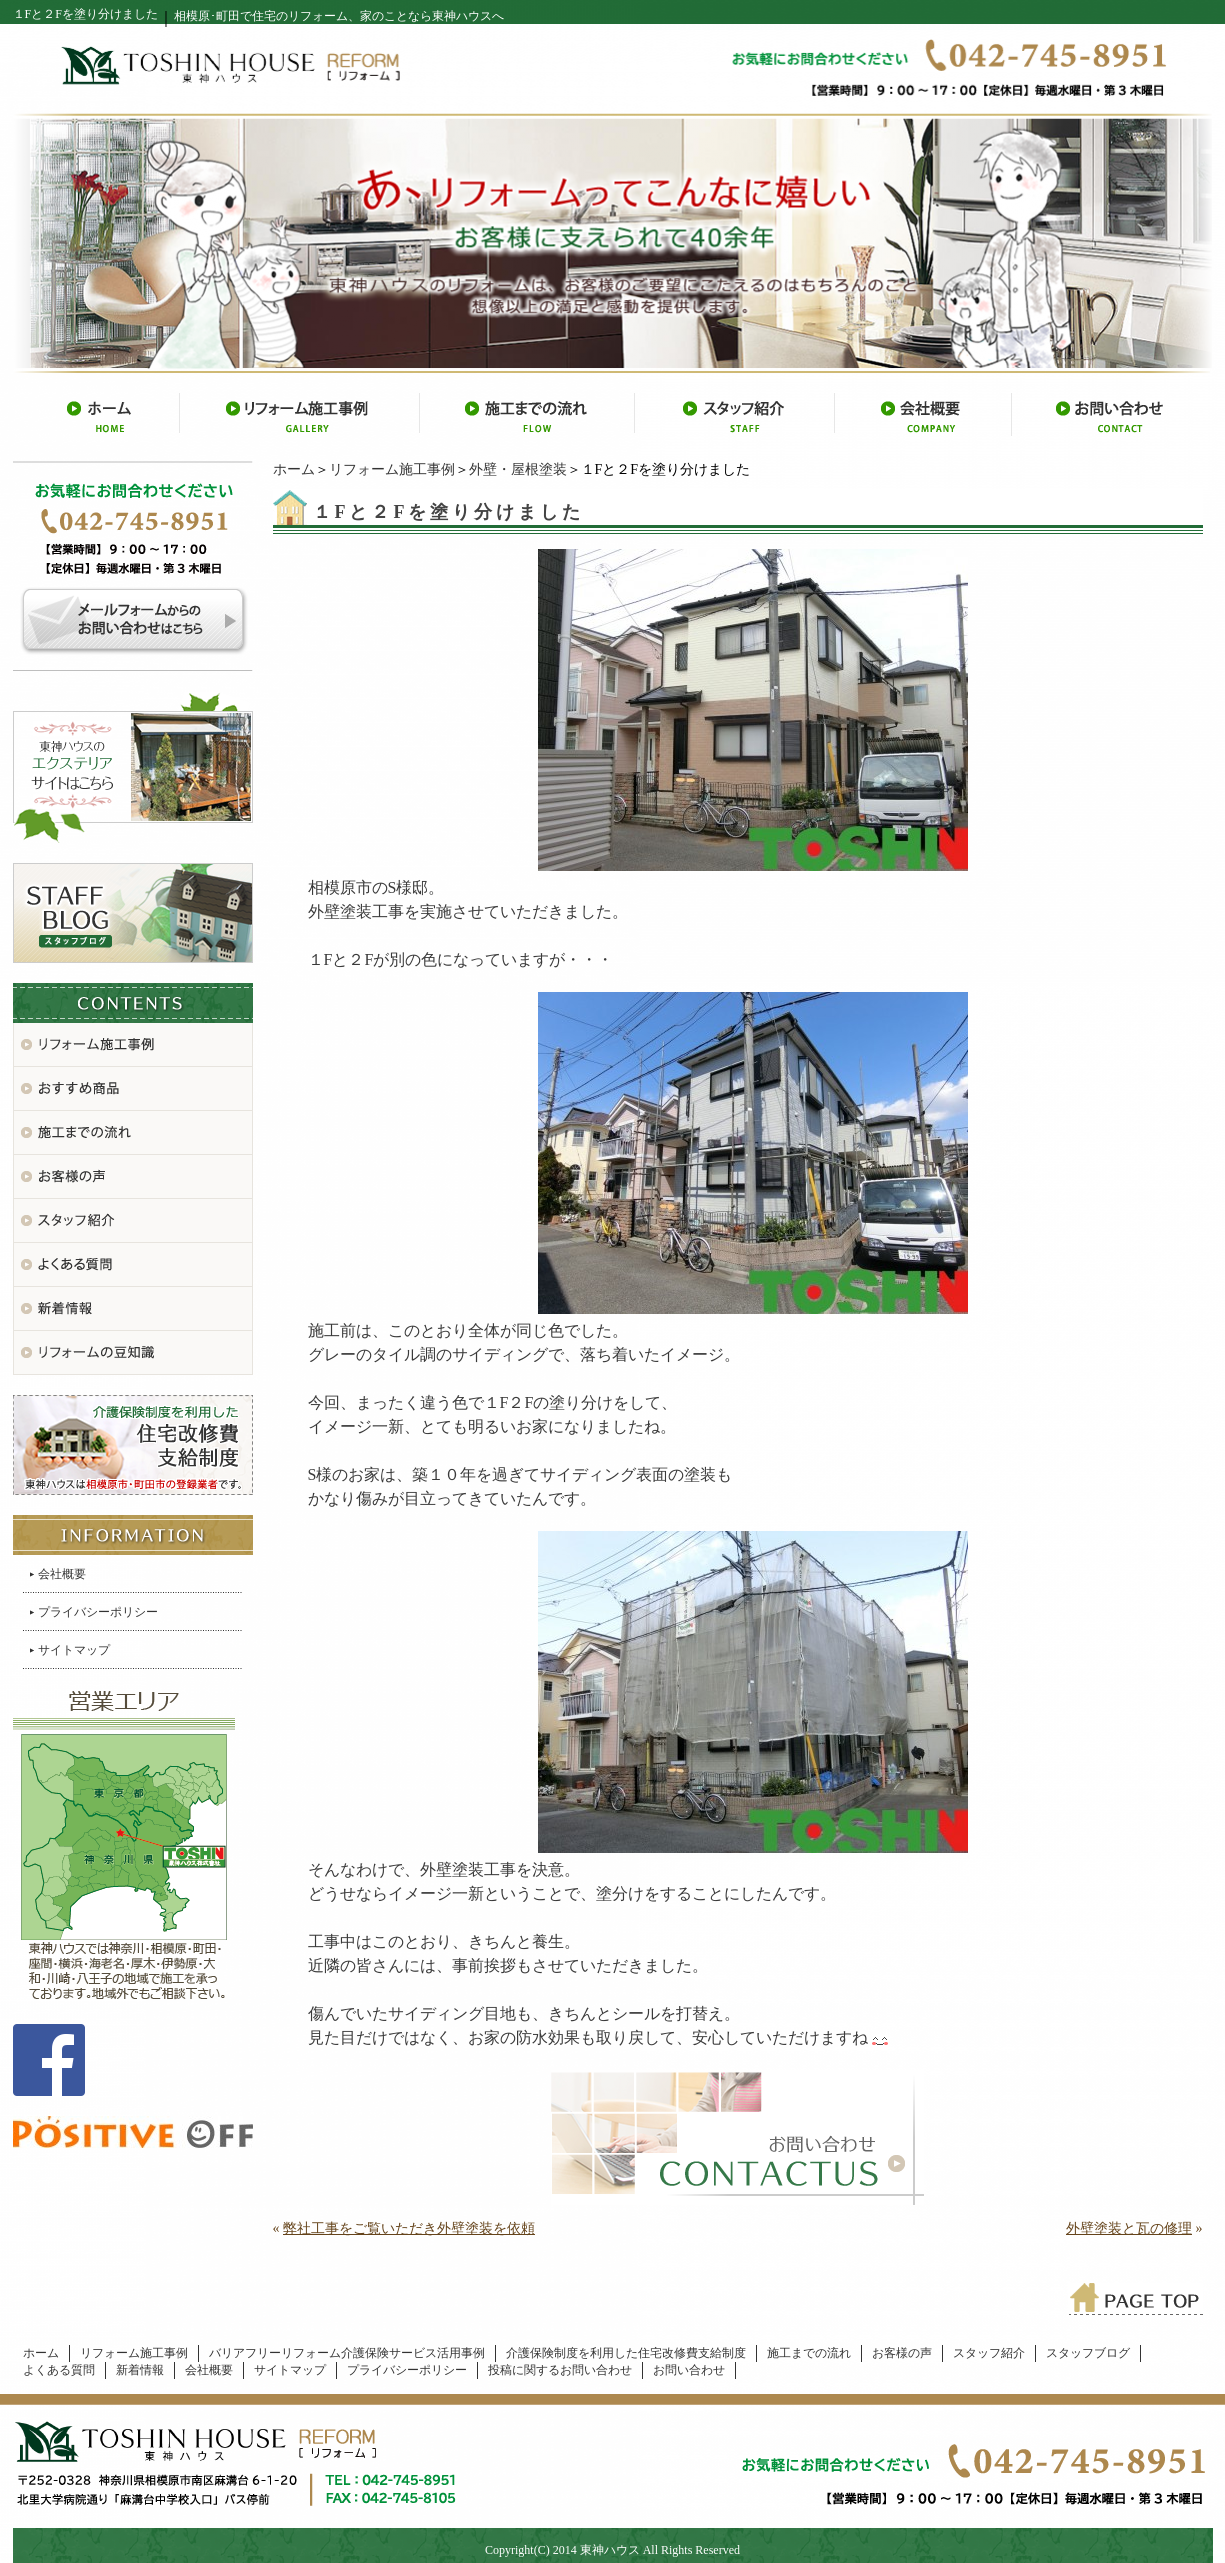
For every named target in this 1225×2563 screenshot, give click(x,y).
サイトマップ (74, 1650)
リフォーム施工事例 (392, 469)
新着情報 (140, 2370)
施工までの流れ (809, 2353)
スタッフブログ (1088, 2353)
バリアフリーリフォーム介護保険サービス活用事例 (347, 2353)
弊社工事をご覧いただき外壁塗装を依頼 (409, 2228)
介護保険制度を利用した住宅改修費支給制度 (626, 2353)
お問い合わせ (689, 2370)
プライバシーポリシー (98, 1612)
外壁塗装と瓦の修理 (1129, 2228)
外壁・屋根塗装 (518, 469)
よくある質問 (59, 2370)
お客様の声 (902, 2353)
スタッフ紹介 (989, 2353)
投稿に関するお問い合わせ (560, 2370)
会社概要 (62, 1574)
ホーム (294, 469)
